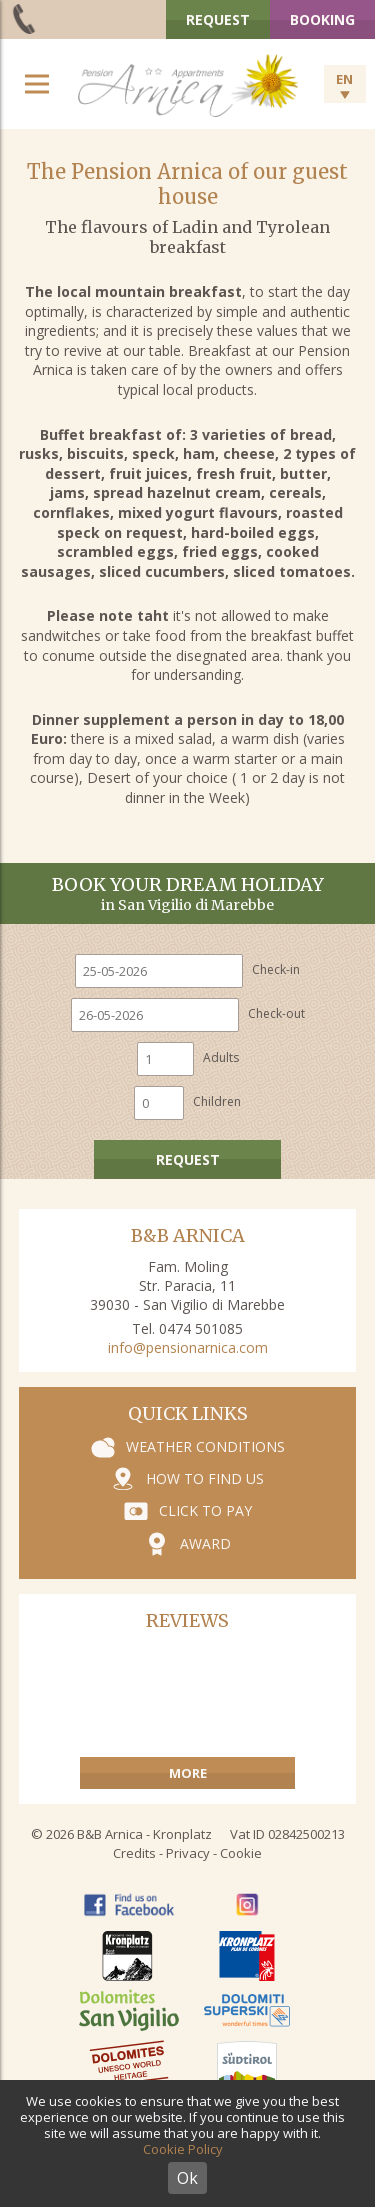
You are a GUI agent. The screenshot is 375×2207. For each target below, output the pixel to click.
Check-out (276, 1013)
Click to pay (205, 1510)
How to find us (205, 1478)
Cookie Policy (183, 2149)
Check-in (276, 969)
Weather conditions (205, 1446)
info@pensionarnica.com (188, 1347)
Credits (134, 1853)
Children (217, 1101)
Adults (221, 1057)
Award (205, 1543)
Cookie (241, 1853)
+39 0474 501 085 (25, 18)
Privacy (188, 1853)
